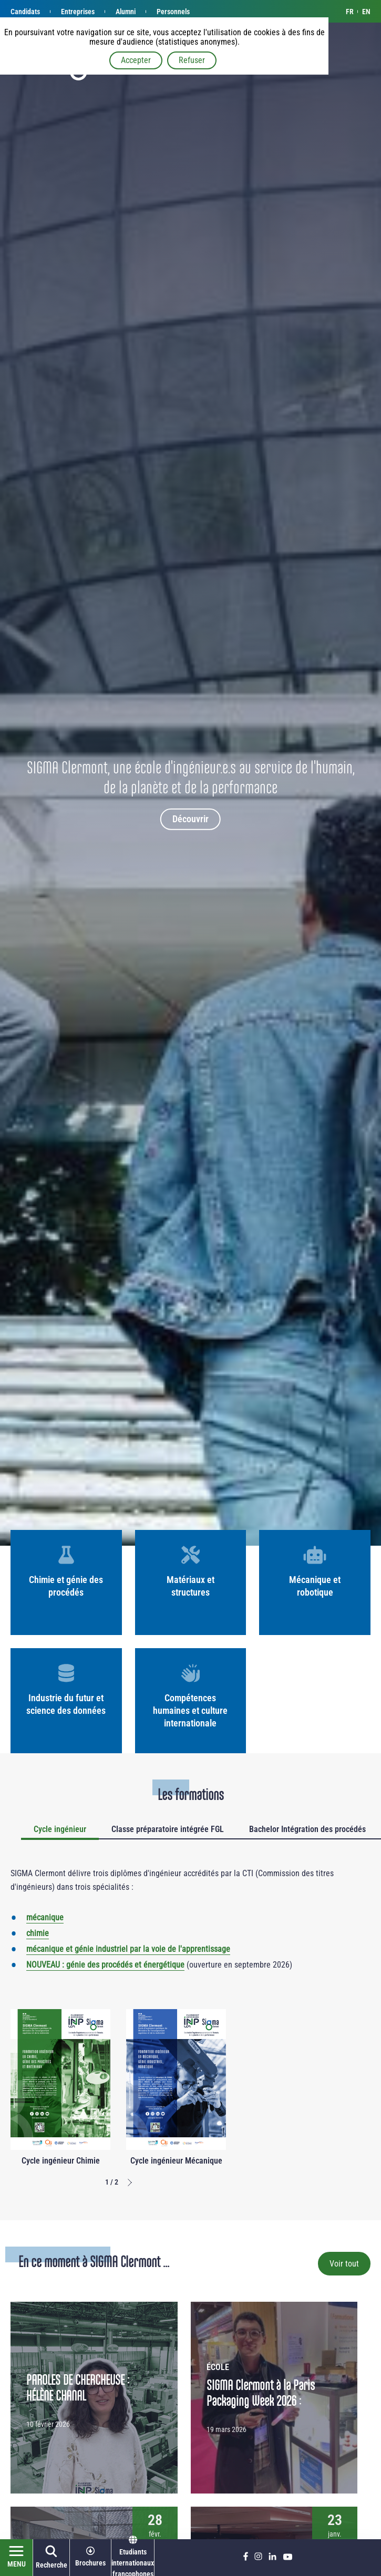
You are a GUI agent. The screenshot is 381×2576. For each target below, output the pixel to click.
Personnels (173, 11)
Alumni (126, 11)
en (366, 11)
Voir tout (344, 2264)
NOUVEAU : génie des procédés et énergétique (105, 1965)
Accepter (136, 60)
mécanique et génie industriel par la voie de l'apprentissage (128, 1949)
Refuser (192, 60)
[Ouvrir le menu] (16, 2557)
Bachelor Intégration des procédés (307, 1829)
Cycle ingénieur (60, 1829)
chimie (37, 1933)
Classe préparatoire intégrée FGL (167, 1829)
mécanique (45, 1917)
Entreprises (78, 11)
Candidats (25, 11)
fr (350, 11)
